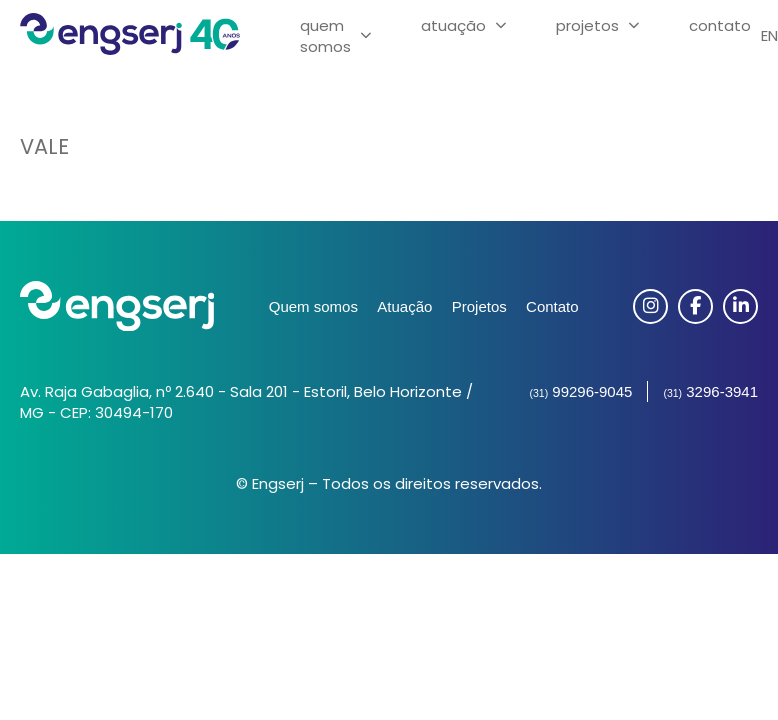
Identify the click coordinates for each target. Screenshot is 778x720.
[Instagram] (650, 306)
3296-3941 (710, 391)
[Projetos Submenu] (634, 25)
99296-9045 (580, 391)
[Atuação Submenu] (501, 25)
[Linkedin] (740, 306)
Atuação (453, 25)
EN (769, 35)
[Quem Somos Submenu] (366, 35)
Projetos (587, 25)
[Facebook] (695, 306)
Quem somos (313, 306)
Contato (720, 25)
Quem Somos (325, 36)
